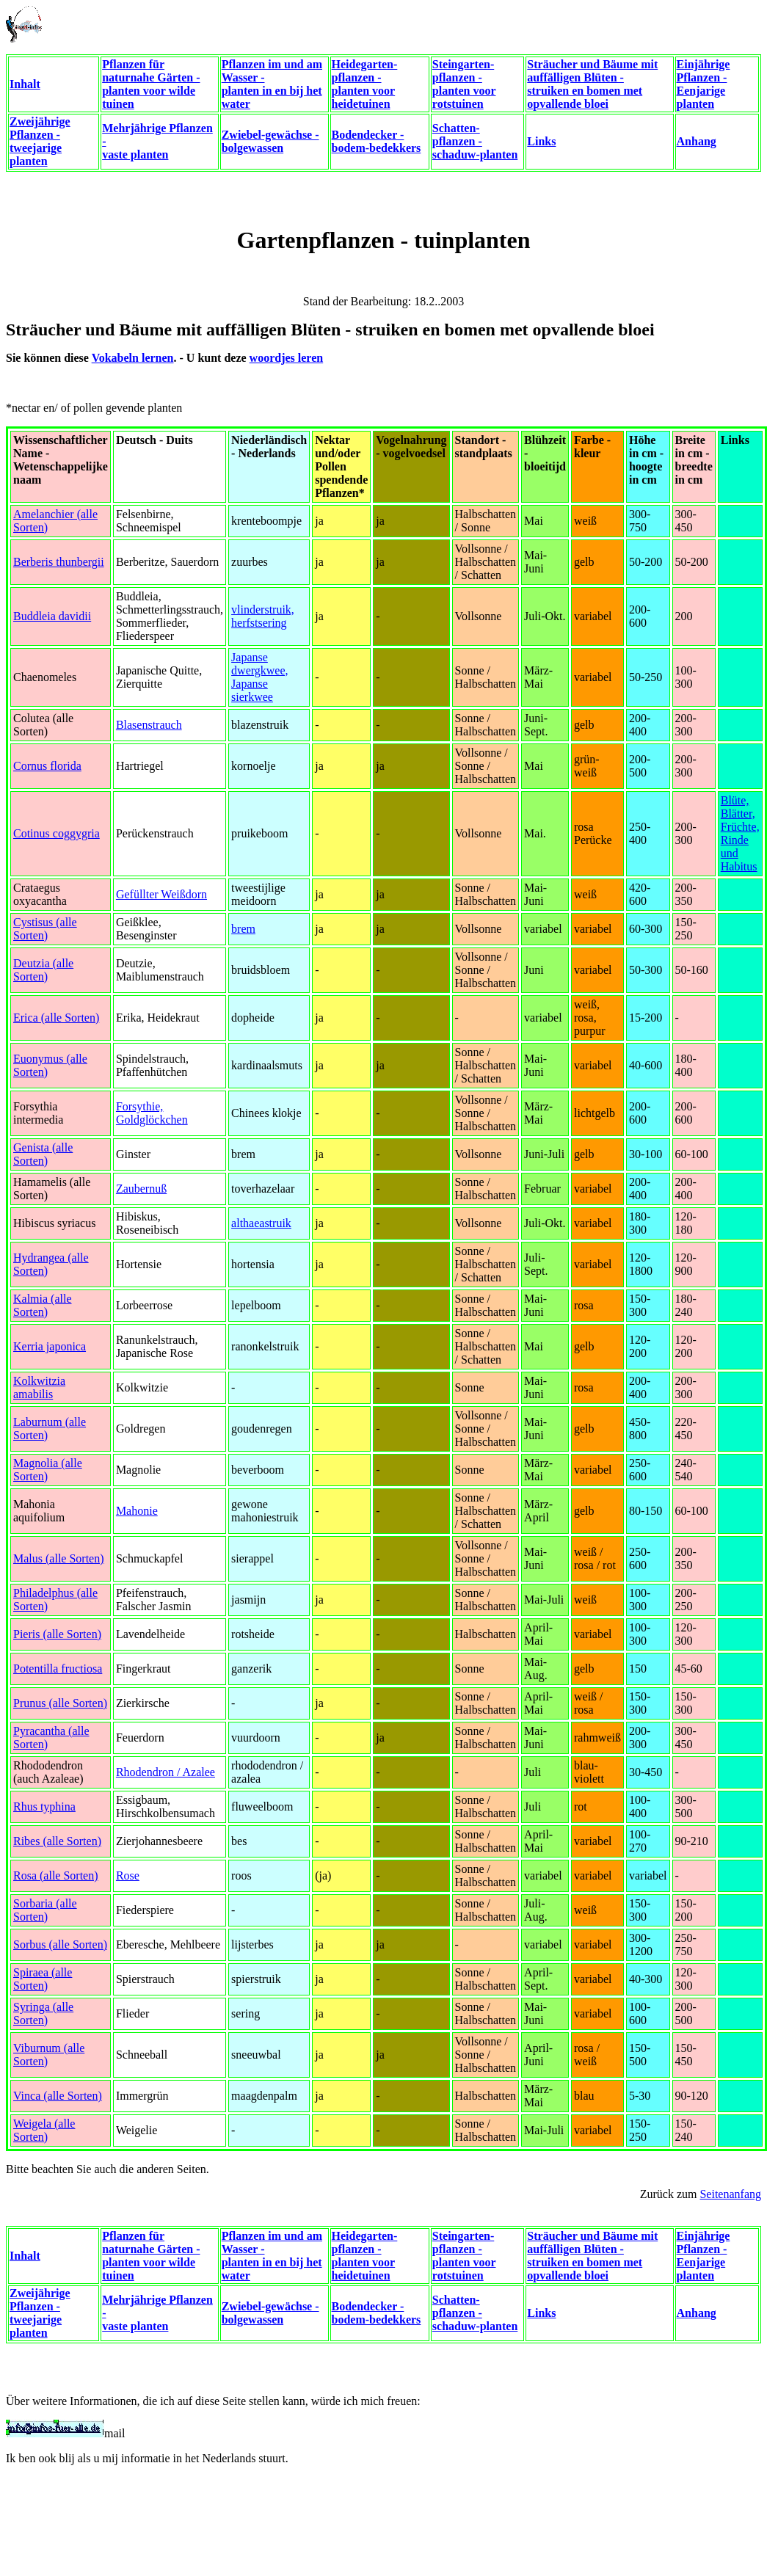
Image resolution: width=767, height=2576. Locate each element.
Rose (127, 1875)
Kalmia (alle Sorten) (42, 1305)
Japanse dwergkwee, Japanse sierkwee (259, 677)
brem (243, 929)
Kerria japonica (49, 1346)
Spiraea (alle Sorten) (42, 1979)
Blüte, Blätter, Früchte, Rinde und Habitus (740, 833)
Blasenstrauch (149, 724)
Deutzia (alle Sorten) (43, 970)
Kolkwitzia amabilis (39, 1387)
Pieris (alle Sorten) (57, 1634)
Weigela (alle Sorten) (44, 2130)
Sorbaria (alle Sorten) (45, 1910)
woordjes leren (287, 358)
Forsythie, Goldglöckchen (152, 1113)
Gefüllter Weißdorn (161, 894)
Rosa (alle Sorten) (55, 1875)
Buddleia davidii (52, 616)
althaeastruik (261, 1223)
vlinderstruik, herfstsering (262, 616)
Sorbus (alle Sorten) (60, 1944)
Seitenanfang (730, 2194)
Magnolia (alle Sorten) (47, 1469)
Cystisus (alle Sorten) (45, 929)
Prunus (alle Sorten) (60, 1703)
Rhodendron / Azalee (165, 1772)
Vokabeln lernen (133, 358)
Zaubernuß (141, 1188)
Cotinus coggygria (56, 833)
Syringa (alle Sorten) (43, 2013)
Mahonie (137, 1511)
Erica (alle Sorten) (56, 1017)
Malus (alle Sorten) (58, 1558)
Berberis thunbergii (58, 562)
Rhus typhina (44, 1806)
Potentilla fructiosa (57, 1668)
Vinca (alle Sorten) (57, 2095)
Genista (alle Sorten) (43, 1154)
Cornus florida (47, 766)
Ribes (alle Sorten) (57, 1841)
